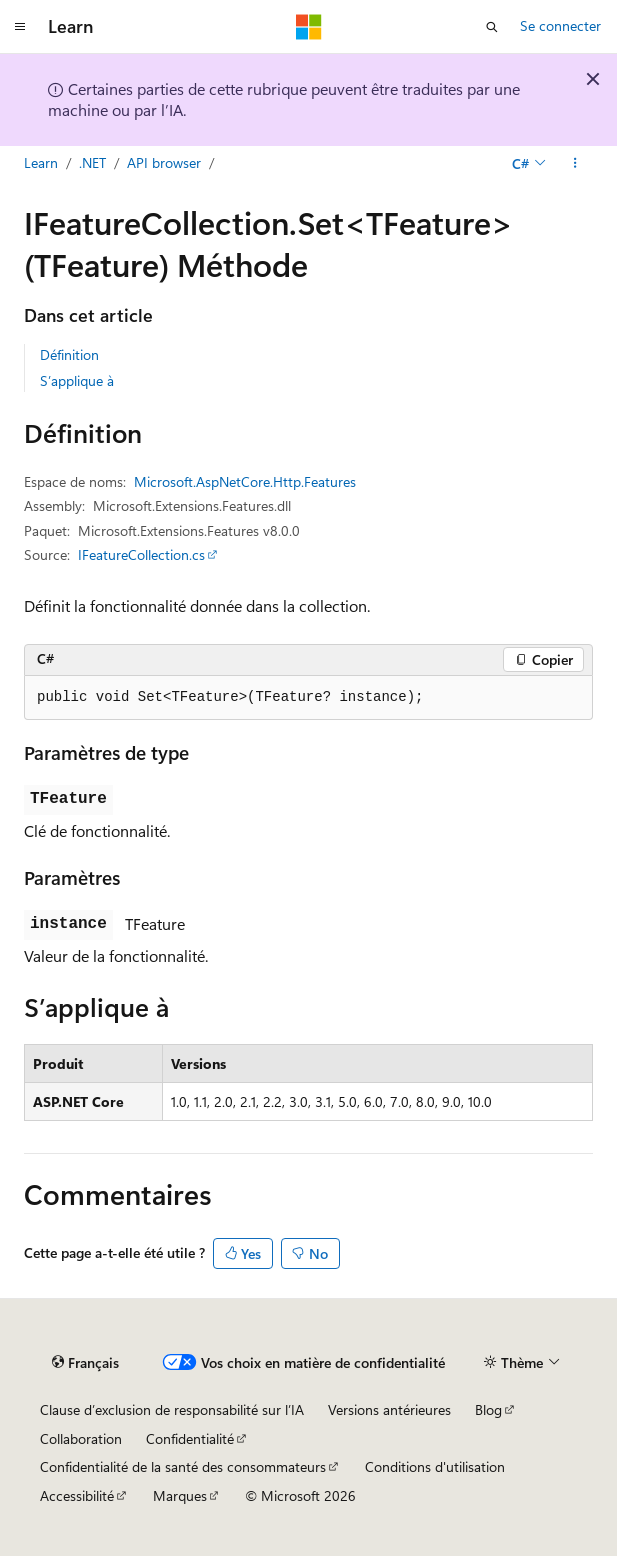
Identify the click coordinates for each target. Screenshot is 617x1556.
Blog (488, 1409)
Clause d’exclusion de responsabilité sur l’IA (172, 1409)
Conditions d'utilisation (435, 1466)
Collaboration (81, 1438)
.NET (92, 162)
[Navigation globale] (20, 27)
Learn (41, 162)
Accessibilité (77, 1495)
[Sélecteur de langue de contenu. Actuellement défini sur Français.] (85, 1363)
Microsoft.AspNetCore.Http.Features (245, 481)
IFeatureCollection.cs (141, 554)
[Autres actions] (575, 163)
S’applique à (77, 380)
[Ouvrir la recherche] (492, 27)
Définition (69, 354)
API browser (164, 162)
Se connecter (560, 25)
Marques (180, 1495)
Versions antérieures (389, 1409)
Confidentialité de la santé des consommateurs (183, 1466)
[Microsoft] (309, 27)
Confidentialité (190, 1438)
